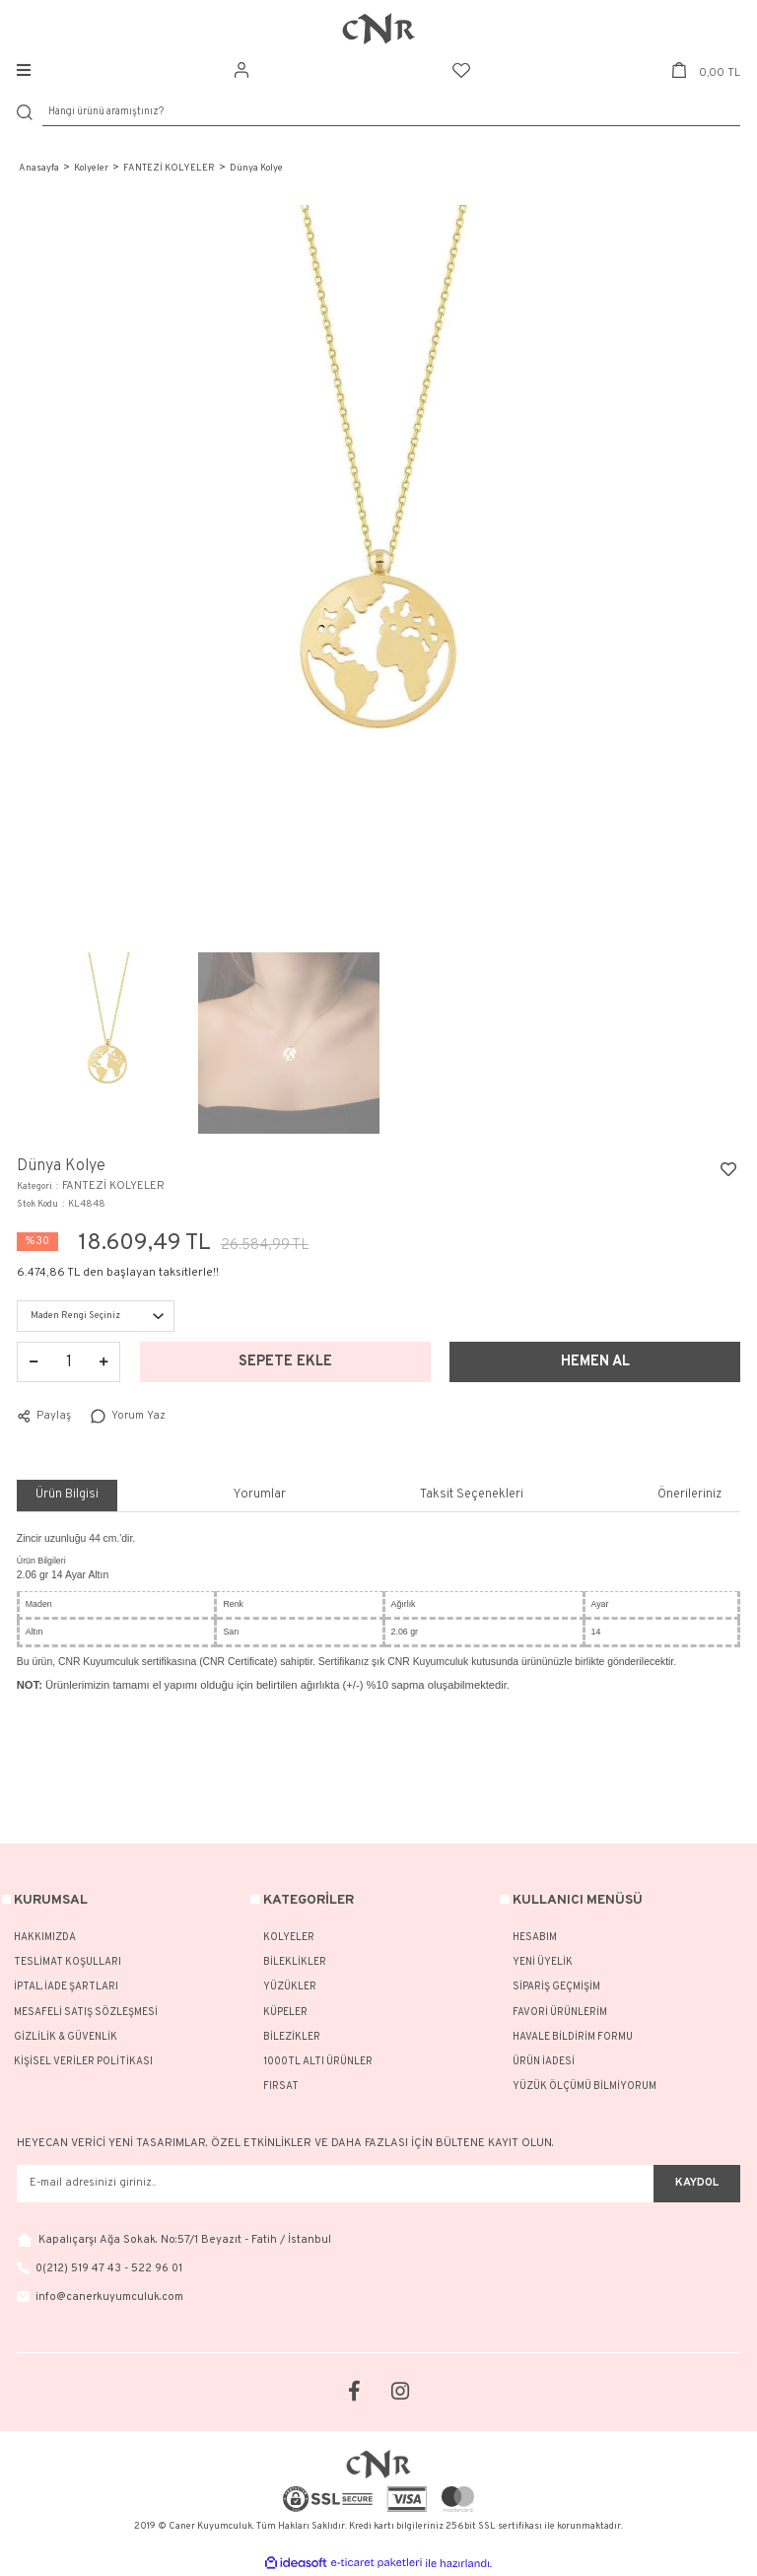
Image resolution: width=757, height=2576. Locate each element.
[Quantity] (69, 1362)
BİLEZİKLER (291, 2037)
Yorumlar (259, 1494)
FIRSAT (281, 2086)
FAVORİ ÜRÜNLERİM (560, 2012)
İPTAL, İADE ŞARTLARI (66, 1987)
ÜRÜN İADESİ (544, 2061)
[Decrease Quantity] (33, 1362)
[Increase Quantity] (103, 1362)
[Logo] (378, 28)
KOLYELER (288, 1937)
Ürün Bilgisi (67, 1494)
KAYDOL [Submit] (697, 2183)
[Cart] (706, 70)
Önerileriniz (689, 1494)
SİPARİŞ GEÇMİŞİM (556, 1987)
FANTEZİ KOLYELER (113, 1186)
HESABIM (535, 1937)
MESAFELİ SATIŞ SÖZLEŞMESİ (86, 2012)
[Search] (391, 113)
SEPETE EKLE (285, 1362)
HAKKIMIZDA (45, 1937)
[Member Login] (241, 70)
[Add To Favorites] (728, 1169)
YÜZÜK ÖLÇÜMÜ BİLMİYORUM (584, 2086)
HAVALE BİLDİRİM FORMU (573, 2037)
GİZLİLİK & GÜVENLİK (65, 2037)
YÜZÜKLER (289, 1987)
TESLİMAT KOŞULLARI (67, 1962)
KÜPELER (285, 2012)
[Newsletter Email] (335, 2183)
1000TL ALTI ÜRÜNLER (318, 2061)
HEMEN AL (595, 1362)
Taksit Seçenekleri (471, 1494)
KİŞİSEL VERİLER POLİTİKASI (83, 2061)
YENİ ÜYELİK (543, 1962)
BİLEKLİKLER (294, 1962)
